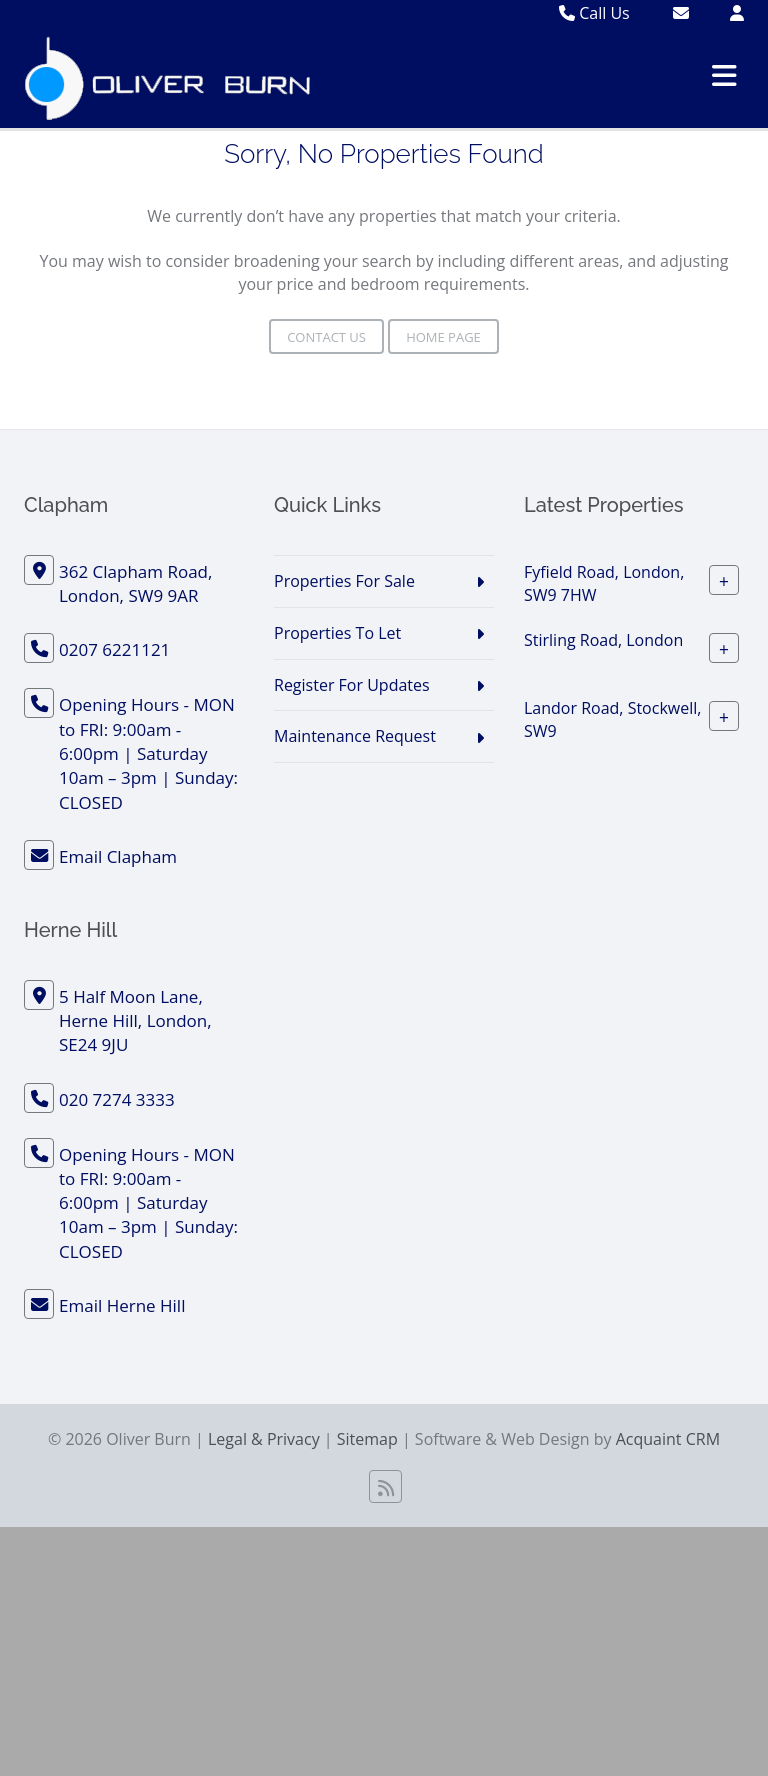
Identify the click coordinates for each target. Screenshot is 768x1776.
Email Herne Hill (122, 1305)
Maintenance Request (355, 736)
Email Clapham (118, 856)
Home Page (443, 337)
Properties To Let (337, 633)
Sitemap (367, 1439)
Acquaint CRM (668, 1439)
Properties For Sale (344, 581)
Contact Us (326, 337)
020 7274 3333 (117, 1099)
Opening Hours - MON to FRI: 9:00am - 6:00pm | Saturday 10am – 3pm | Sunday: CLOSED (148, 753)
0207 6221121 (114, 649)
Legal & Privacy (264, 1439)
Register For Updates (352, 685)
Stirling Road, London (603, 640)
